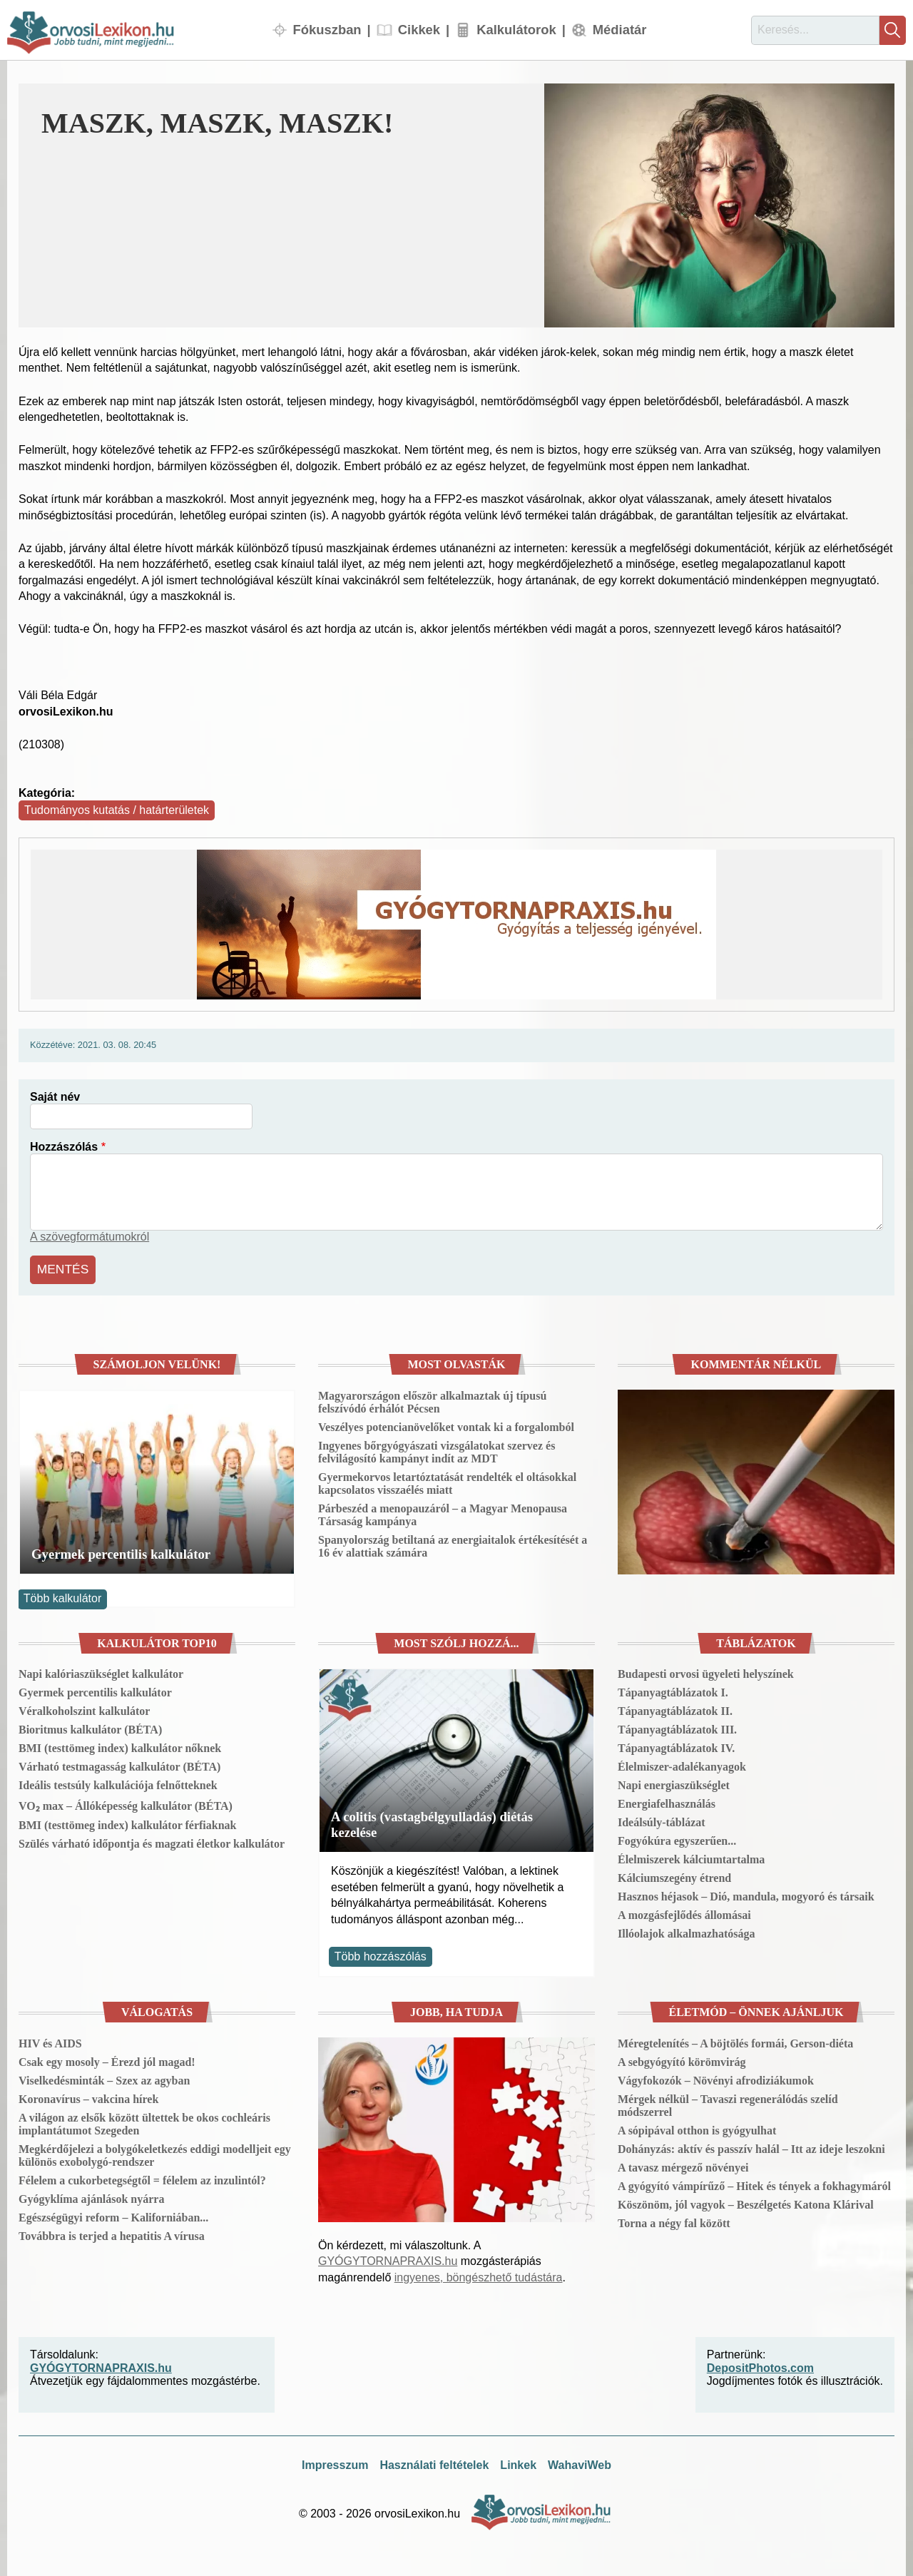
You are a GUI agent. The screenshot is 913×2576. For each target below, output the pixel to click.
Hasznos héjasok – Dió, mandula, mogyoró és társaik (746, 1894)
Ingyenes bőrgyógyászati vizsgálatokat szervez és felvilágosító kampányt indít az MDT (436, 1449)
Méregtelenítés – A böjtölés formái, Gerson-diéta (735, 2041)
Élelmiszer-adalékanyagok (682, 1764)
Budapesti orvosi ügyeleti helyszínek (706, 1671)
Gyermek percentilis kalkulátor (120, 1551)
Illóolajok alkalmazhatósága (686, 1931)
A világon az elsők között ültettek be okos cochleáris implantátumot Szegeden (144, 2121)
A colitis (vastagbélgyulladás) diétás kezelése (432, 1821)
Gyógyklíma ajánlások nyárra (91, 2196)
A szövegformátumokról (89, 1237)
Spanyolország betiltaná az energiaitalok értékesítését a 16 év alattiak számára (452, 1543)
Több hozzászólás (381, 1954)
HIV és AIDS (50, 2041)
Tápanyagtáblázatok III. (677, 1727)
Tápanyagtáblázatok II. (675, 1708)
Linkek (518, 2461)
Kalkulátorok (516, 29)
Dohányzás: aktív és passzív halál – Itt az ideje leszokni (751, 2146)
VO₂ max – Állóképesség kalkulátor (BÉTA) (126, 1803)
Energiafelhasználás (666, 1801)
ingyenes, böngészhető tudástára (478, 2274)
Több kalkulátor (62, 1595)
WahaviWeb (579, 2461)
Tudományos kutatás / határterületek (116, 810)
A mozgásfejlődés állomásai (684, 1912)
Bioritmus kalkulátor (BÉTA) (90, 1727)
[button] (719, 205)
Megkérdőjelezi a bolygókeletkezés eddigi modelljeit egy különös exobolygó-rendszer (155, 2152)
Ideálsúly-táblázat (661, 1819)
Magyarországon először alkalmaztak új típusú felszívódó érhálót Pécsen (432, 1399)
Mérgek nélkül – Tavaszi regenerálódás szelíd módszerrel (728, 2102)
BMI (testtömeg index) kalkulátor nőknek (120, 1745)
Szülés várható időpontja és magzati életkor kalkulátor (152, 1841)
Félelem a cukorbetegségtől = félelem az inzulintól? (142, 2178)
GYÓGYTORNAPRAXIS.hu (387, 2258)
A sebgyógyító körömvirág (682, 2059)
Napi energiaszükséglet (674, 1782)
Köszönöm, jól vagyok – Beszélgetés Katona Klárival (746, 2202)
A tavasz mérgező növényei (683, 2165)
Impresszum (335, 2461)
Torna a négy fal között (674, 2220)
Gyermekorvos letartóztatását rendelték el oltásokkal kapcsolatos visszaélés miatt (447, 1480)
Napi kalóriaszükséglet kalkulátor (101, 1671)
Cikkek (419, 29)
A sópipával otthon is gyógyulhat (697, 2128)
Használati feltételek (434, 2461)
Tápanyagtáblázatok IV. (676, 1745)
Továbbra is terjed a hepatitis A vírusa (112, 2233)
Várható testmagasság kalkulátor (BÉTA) (119, 1764)
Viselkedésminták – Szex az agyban (104, 2078)
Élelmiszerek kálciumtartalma (691, 1856)
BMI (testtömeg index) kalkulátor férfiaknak (127, 1822)
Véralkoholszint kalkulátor (84, 1708)
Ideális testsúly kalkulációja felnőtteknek (118, 1782)
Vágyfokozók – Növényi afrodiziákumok (716, 2078)
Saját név (55, 1097)
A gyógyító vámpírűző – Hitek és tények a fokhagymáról (754, 2183)
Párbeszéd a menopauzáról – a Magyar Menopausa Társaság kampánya (442, 1512)
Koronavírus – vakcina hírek (88, 2096)
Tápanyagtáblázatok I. (673, 1690)
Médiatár (620, 29)
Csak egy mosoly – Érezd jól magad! (107, 2059)
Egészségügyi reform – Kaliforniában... (113, 2215)
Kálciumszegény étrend (674, 1875)
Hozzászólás (64, 1147)
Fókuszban (327, 29)
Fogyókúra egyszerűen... (677, 1838)
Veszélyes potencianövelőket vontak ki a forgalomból (446, 1424)
